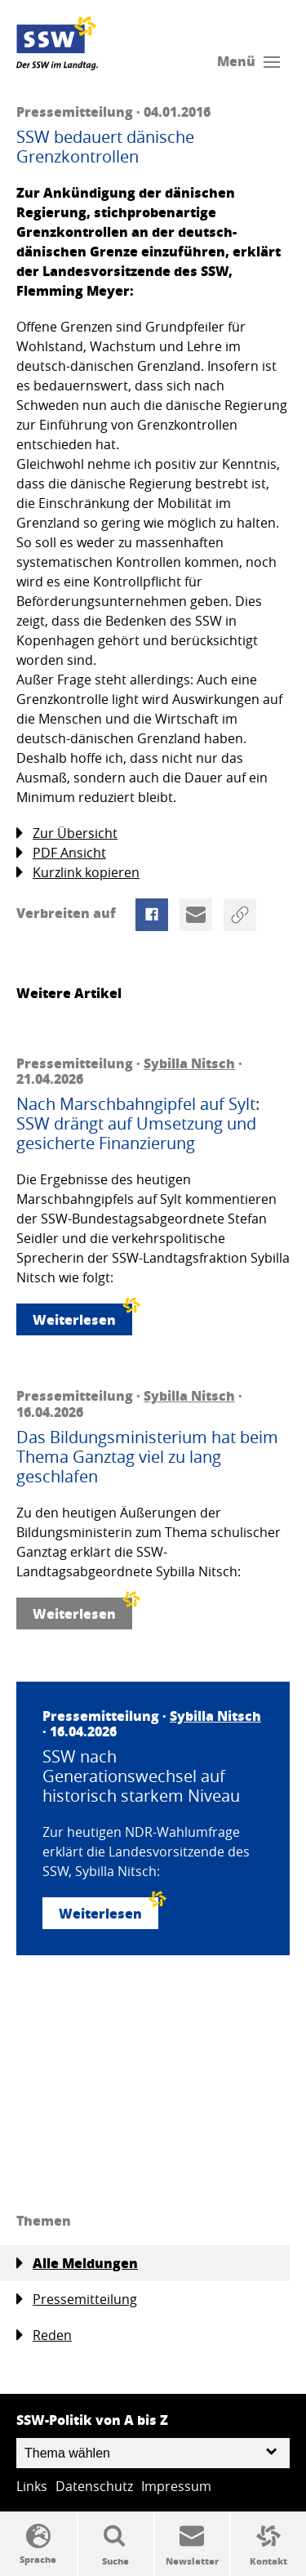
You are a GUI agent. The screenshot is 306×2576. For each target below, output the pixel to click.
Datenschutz (94, 2486)
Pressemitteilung (76, 2299)
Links (31, 2486)
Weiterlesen (82, 1316)
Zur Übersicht (67, 833)
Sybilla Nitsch (189, 1063)
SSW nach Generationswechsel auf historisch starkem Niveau (141, 1776)
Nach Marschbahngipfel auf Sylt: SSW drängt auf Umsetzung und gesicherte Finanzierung (137, 1123)
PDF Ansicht (61, 853)
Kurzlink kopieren (78, 872)
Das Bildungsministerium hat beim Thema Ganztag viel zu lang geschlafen (147, 1457)
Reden (44, 2335)
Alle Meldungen (77, 2263)
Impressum (176, 2486)
